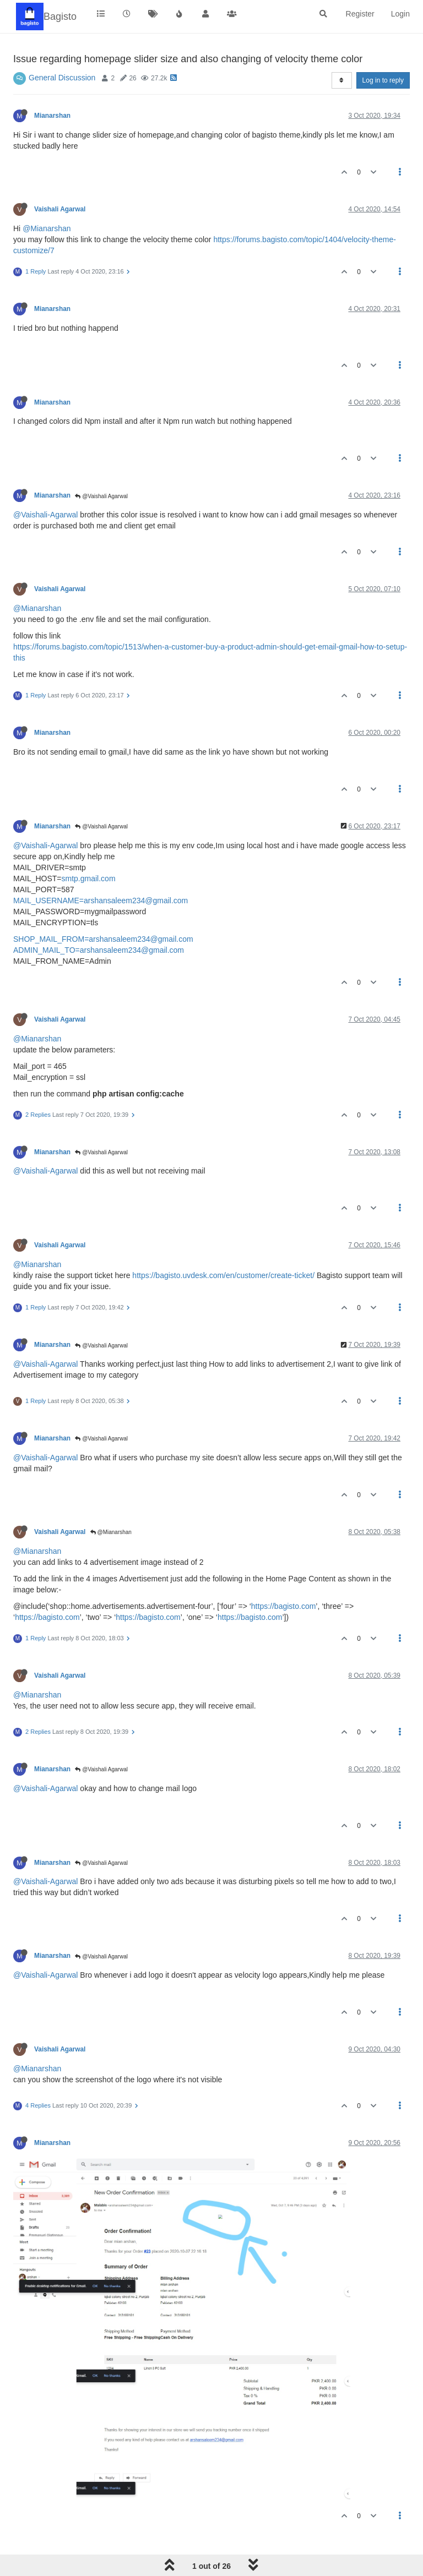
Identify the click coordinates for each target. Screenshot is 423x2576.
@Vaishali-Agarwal (45, 514)
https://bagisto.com (283, 1606)
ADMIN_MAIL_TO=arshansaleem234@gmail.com (98, 950)
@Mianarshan (46, 228)
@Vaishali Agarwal (101, 496)
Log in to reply (383, 80)
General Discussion (62, 77)
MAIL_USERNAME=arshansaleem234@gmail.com (100, 900)
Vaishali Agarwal (59, 209)
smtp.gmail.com (89, 878)
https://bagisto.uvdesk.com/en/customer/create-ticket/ (223, 1275)
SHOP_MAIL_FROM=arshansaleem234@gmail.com (103, 939)
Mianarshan (52, 115)
